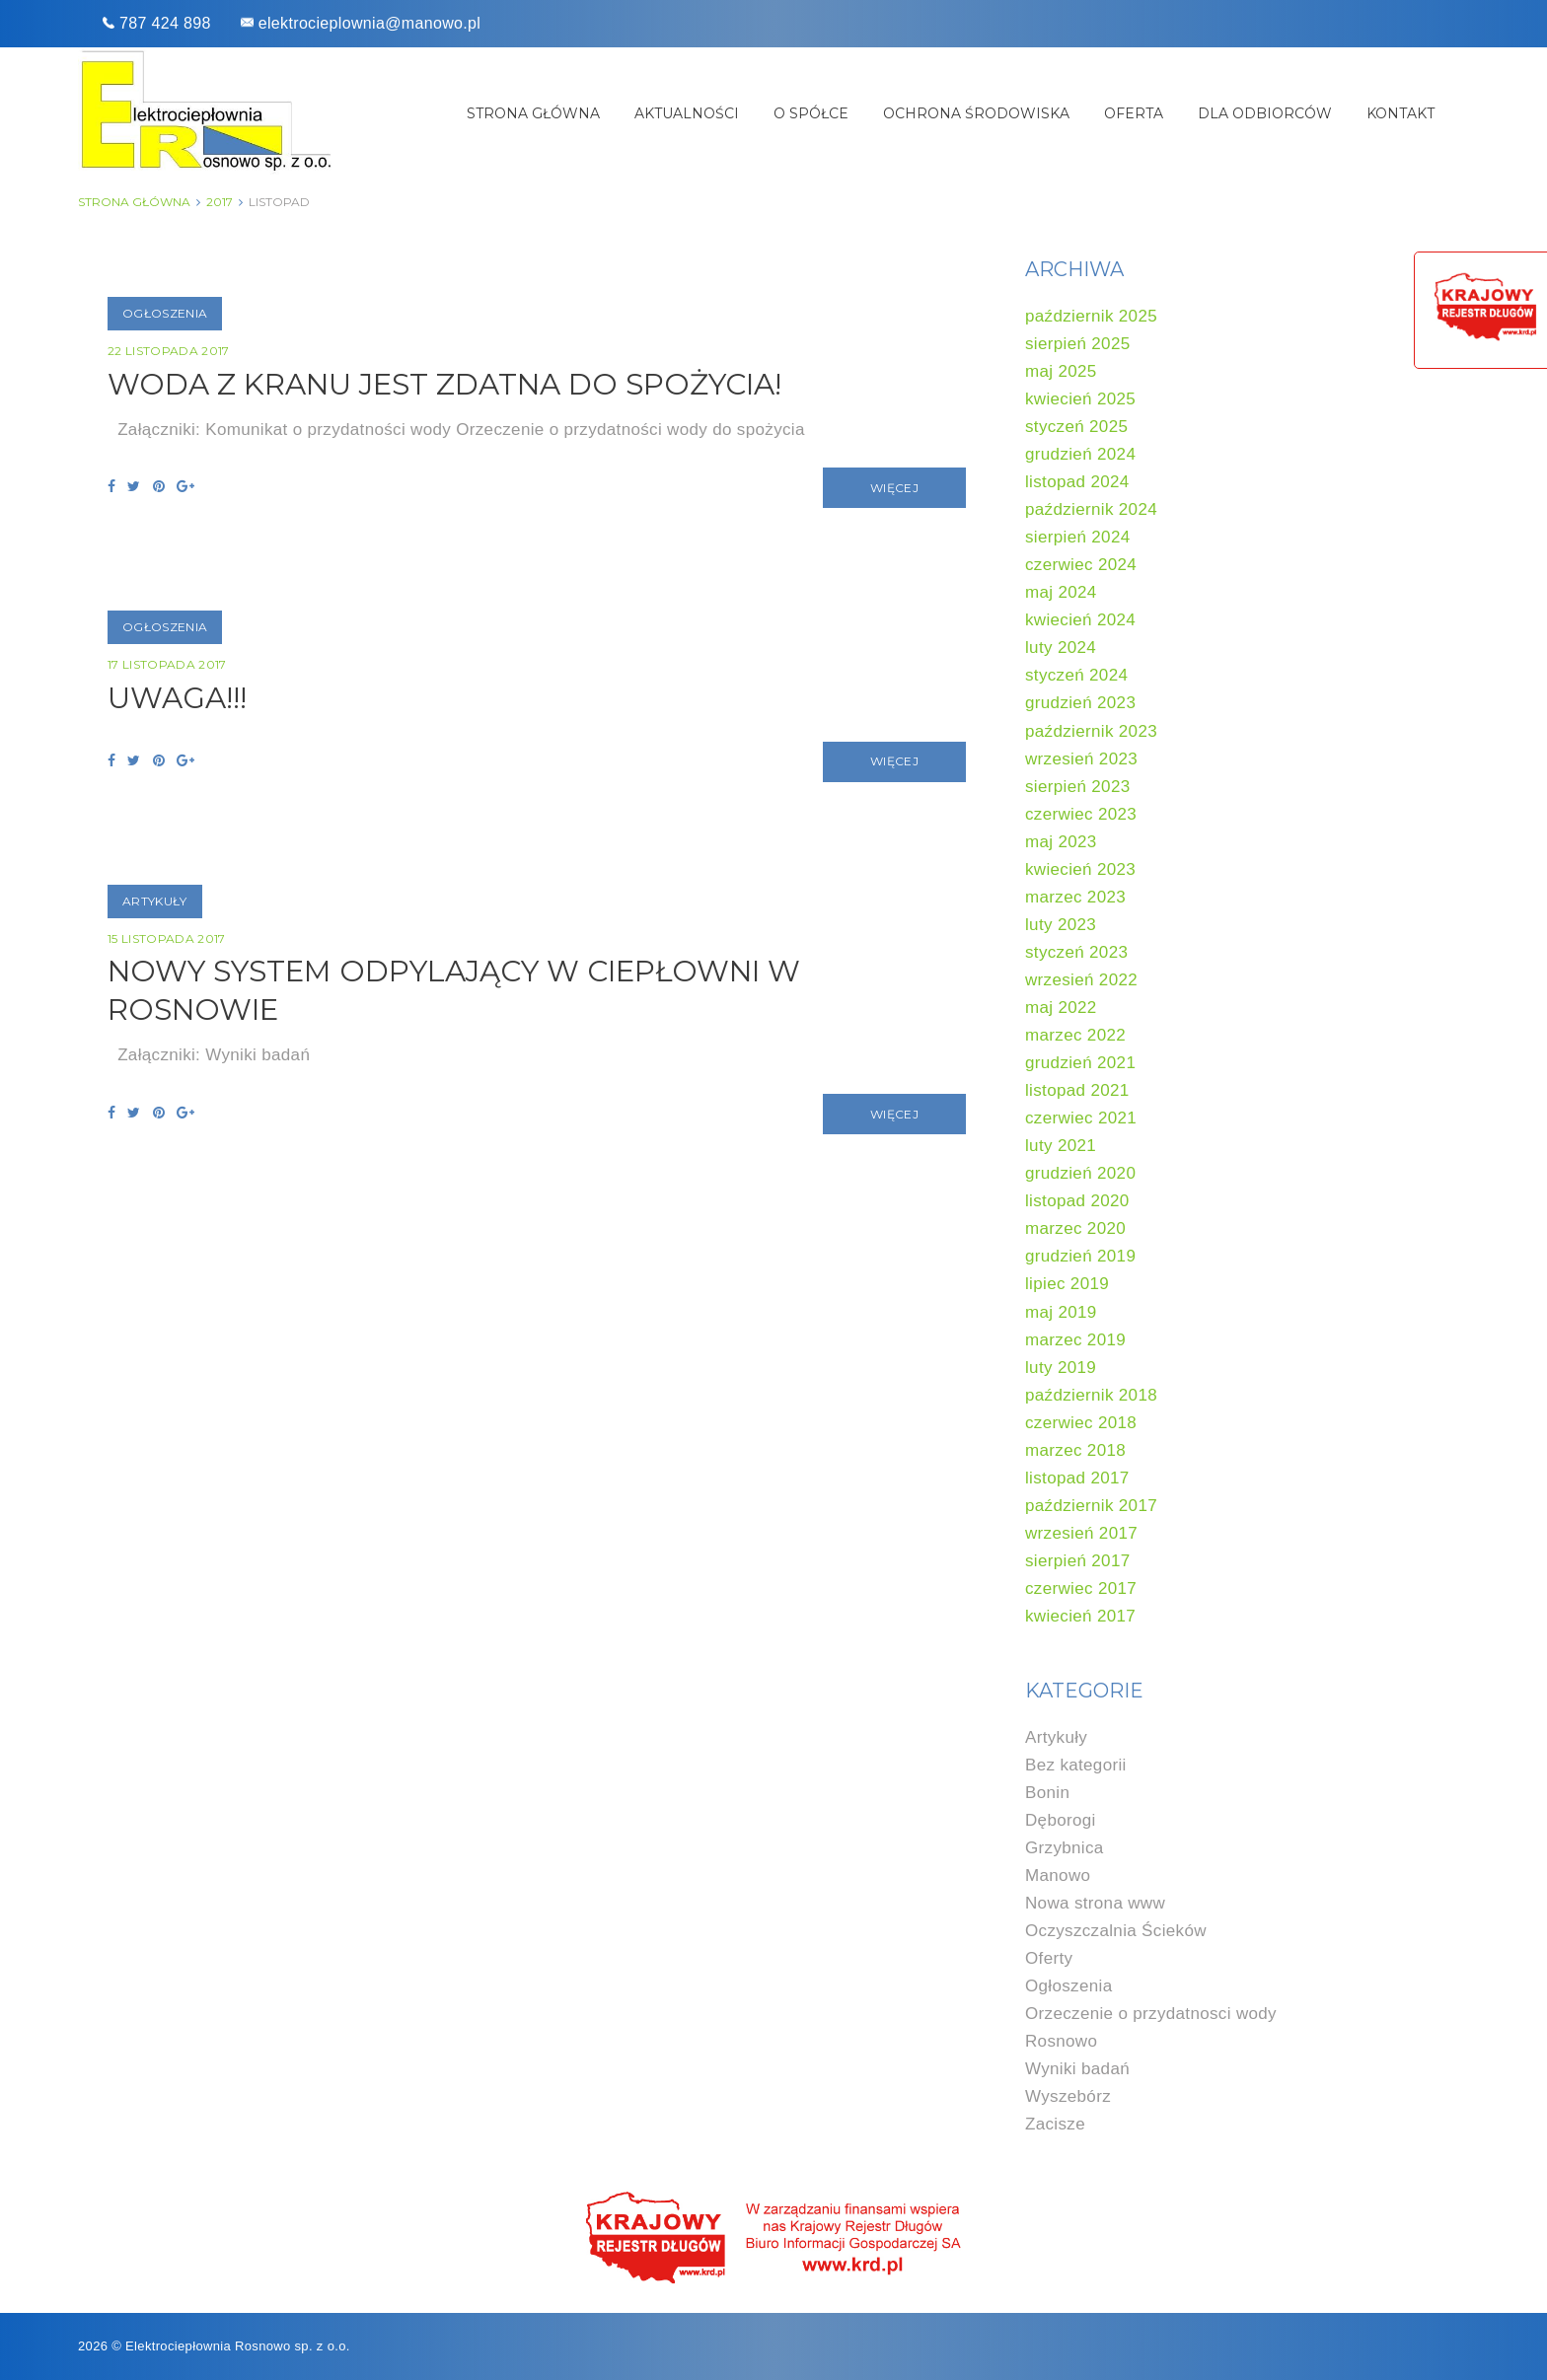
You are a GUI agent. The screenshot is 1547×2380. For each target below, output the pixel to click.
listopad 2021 (1077, 1090)
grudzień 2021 (1080, 1062)
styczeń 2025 (1076, 426)
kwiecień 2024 (1080, 620)
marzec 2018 (1075, 1450)
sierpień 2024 (1078, 537)
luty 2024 (1060, 647)
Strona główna (533, 113)
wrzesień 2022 (1081, 980)
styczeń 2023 (1076, 952)
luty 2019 (1060, 1367)
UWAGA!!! (179, 699)
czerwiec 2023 (1081, 814)
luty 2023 (1060, 924)
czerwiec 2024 (1081, 564)
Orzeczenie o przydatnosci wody (1151, 2013)
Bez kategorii (1076, 1765)
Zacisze (1055, 2124)
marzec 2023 (1075, 897)
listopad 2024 (1077, 481)
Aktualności (686, 113)
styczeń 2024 (1076, 675)
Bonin (1047, 1792)
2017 (219, 201)
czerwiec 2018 (1081, 1422)
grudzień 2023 (1080, 702)
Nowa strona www (1095, 1903)
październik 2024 (1091, 509)
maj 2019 (1061, 1312)
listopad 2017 (1077, 1478)
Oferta (1133, 113)
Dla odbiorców (1265, 113)
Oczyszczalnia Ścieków (1116, 1930)
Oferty (1048, 1958)
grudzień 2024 (1080, 454)
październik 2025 (1091, 316)
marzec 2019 (1075, 1340)
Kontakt (1400, 113)
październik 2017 (1091, 1505)
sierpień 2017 (1078, 1560)
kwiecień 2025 (1080, 399)
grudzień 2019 (1080, 1256)
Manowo (1057, 1875)
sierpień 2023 (1078, 786)
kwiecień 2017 (1080, 1616)
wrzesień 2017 (1081, 1533)
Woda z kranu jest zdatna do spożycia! (453, 384)
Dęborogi (1060, 1820)
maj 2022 (1061, 1007)
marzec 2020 (1075, 1228)
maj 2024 (1061, 592)
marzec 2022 (1075, 1035)
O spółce (811, 113)
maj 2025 (1061, 371)
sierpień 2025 (1078, 343)
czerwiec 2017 (1081, 1588)
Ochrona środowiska (976, 113)
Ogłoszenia (164, 313)
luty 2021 (1060, 1145)
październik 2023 (1091, 731)
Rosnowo (1061, 2041)
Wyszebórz (1068, 2096)
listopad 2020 (1077, 1200)
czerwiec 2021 (1081, 1118)
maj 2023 (1061, 841)
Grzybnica (1064, 1848)
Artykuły (154, 903)
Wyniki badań (1077, 2068)
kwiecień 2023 (1080, 869)
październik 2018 (1091, 1395)
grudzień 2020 (1080, 1173)
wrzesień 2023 (1081, 759)
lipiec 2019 (1067, 1283)
